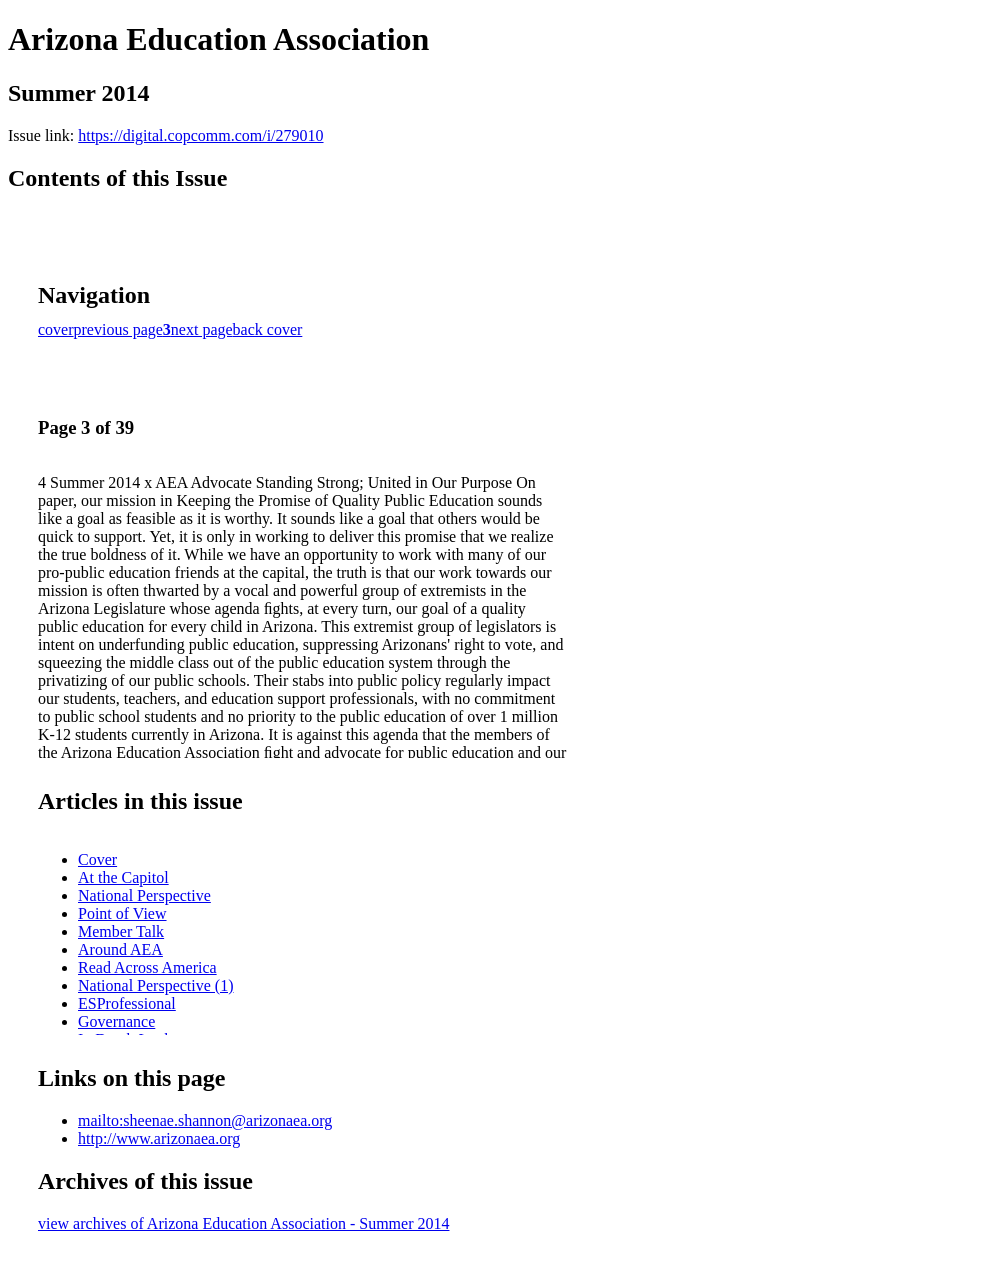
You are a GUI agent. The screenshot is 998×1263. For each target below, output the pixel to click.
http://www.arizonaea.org (159, 1138)
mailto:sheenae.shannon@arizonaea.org (205, 1120)
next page (202, 329)
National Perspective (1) (156, 985)
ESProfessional (127, 1003)
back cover (268, 329)
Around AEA (120, 949)
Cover (97, 859)
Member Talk (121, 931)
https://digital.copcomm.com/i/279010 (200, 135)
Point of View (122, 913)
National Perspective (144, 895)
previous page (118, 329)
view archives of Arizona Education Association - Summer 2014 (243, 1223)
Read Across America (147, 967)
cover (56, 329)
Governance (116, 1021)
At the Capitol (123, 877)
